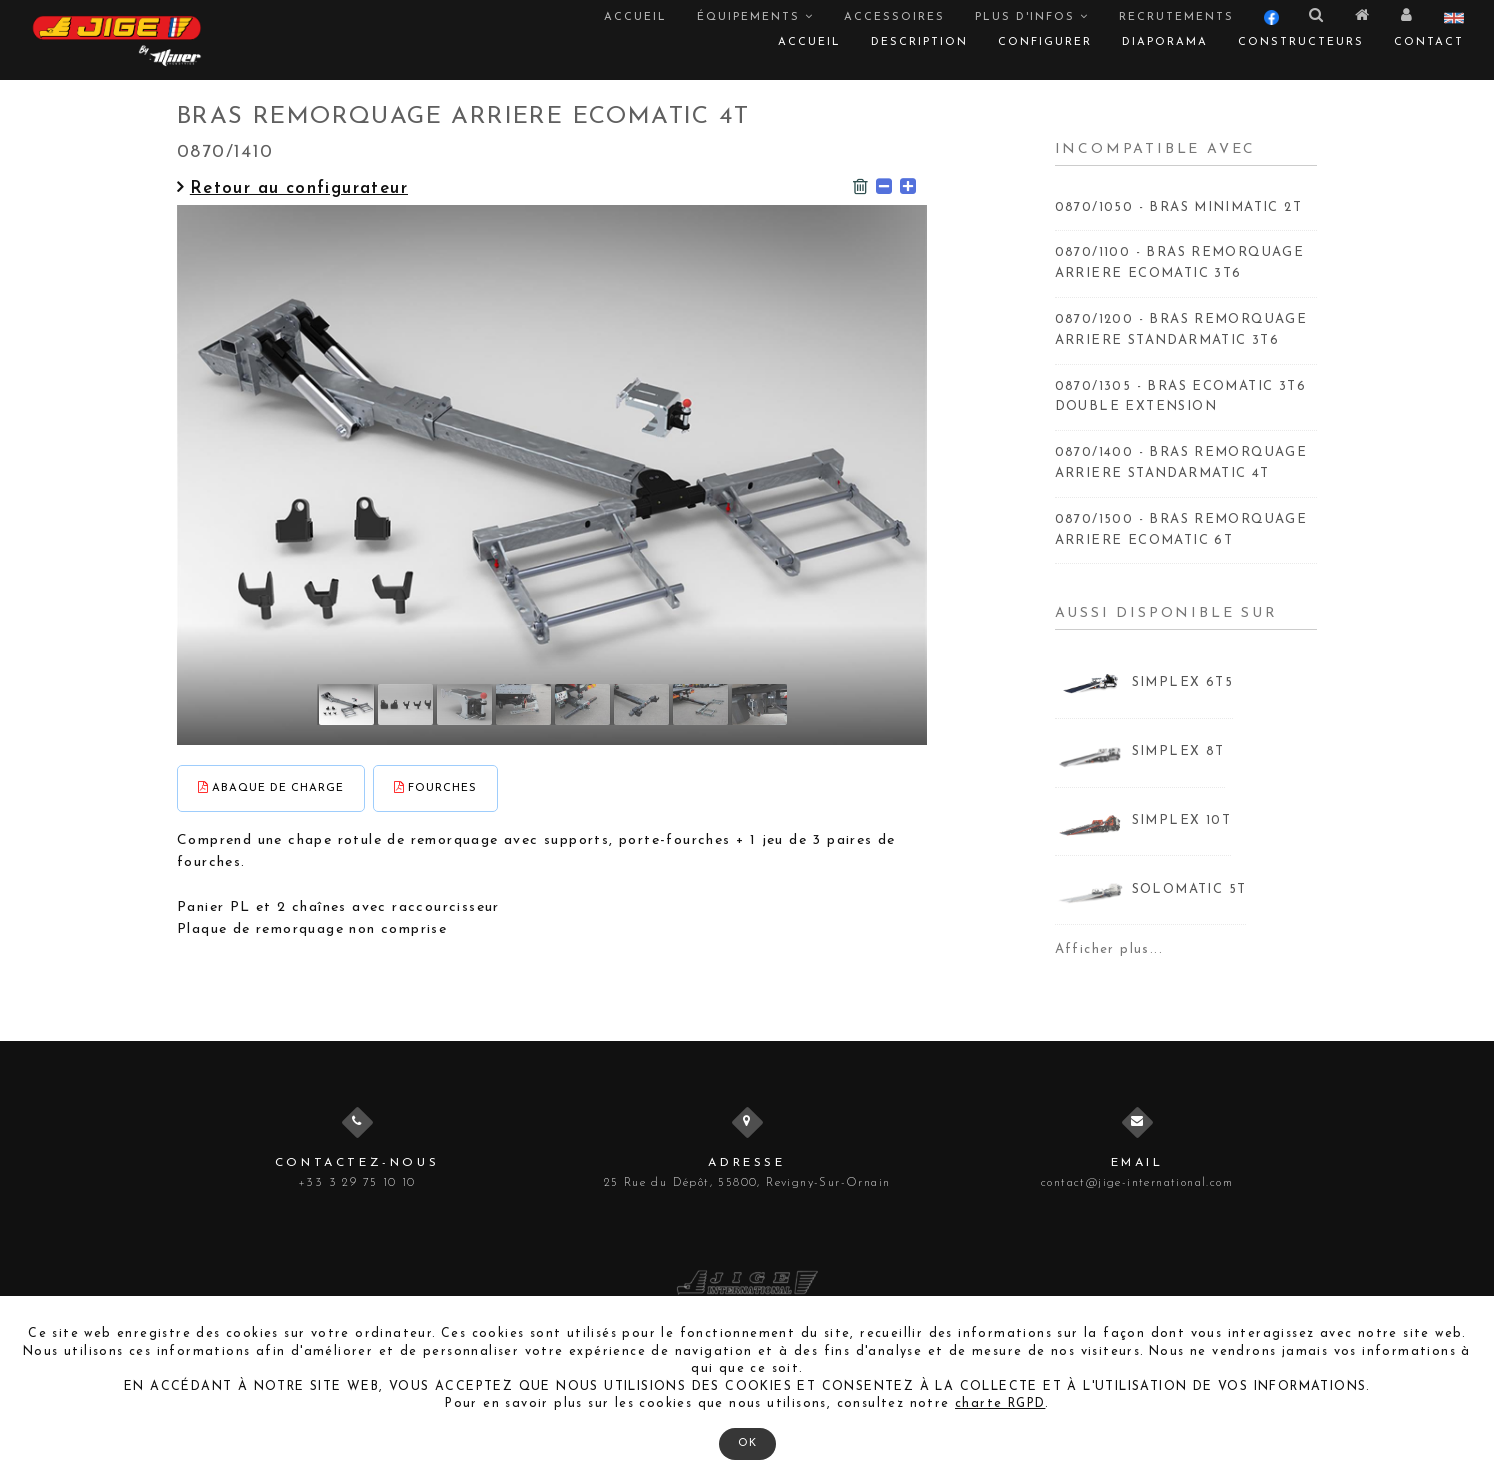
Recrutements (1176, 17)
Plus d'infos (1032, 17)
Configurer (1045, 42)
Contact (1429, 42)
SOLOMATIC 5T (1189, 889)
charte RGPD (1000, 1404)
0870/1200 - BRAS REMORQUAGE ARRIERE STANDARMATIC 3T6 (1181, 330)
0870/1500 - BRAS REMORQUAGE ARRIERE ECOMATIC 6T (1181, 530)
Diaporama (1165, 42)
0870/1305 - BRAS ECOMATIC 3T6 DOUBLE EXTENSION (1181, 397)
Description (919, 42)
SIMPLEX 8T (1178, 751)
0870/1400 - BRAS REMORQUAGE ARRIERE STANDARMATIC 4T (1181, 463)
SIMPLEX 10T (1181, 820)
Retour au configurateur (292, 188)
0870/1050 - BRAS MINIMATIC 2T (1179, 207)
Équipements (755, 17)
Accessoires (894, 17)
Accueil (635, 17)
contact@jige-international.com (1137, 1183)
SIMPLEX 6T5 (1182, 682)
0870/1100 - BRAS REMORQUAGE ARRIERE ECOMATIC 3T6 (1180, 263)
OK (747, 1443)
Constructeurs (1301, 42)
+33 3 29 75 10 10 (357, 1183)
